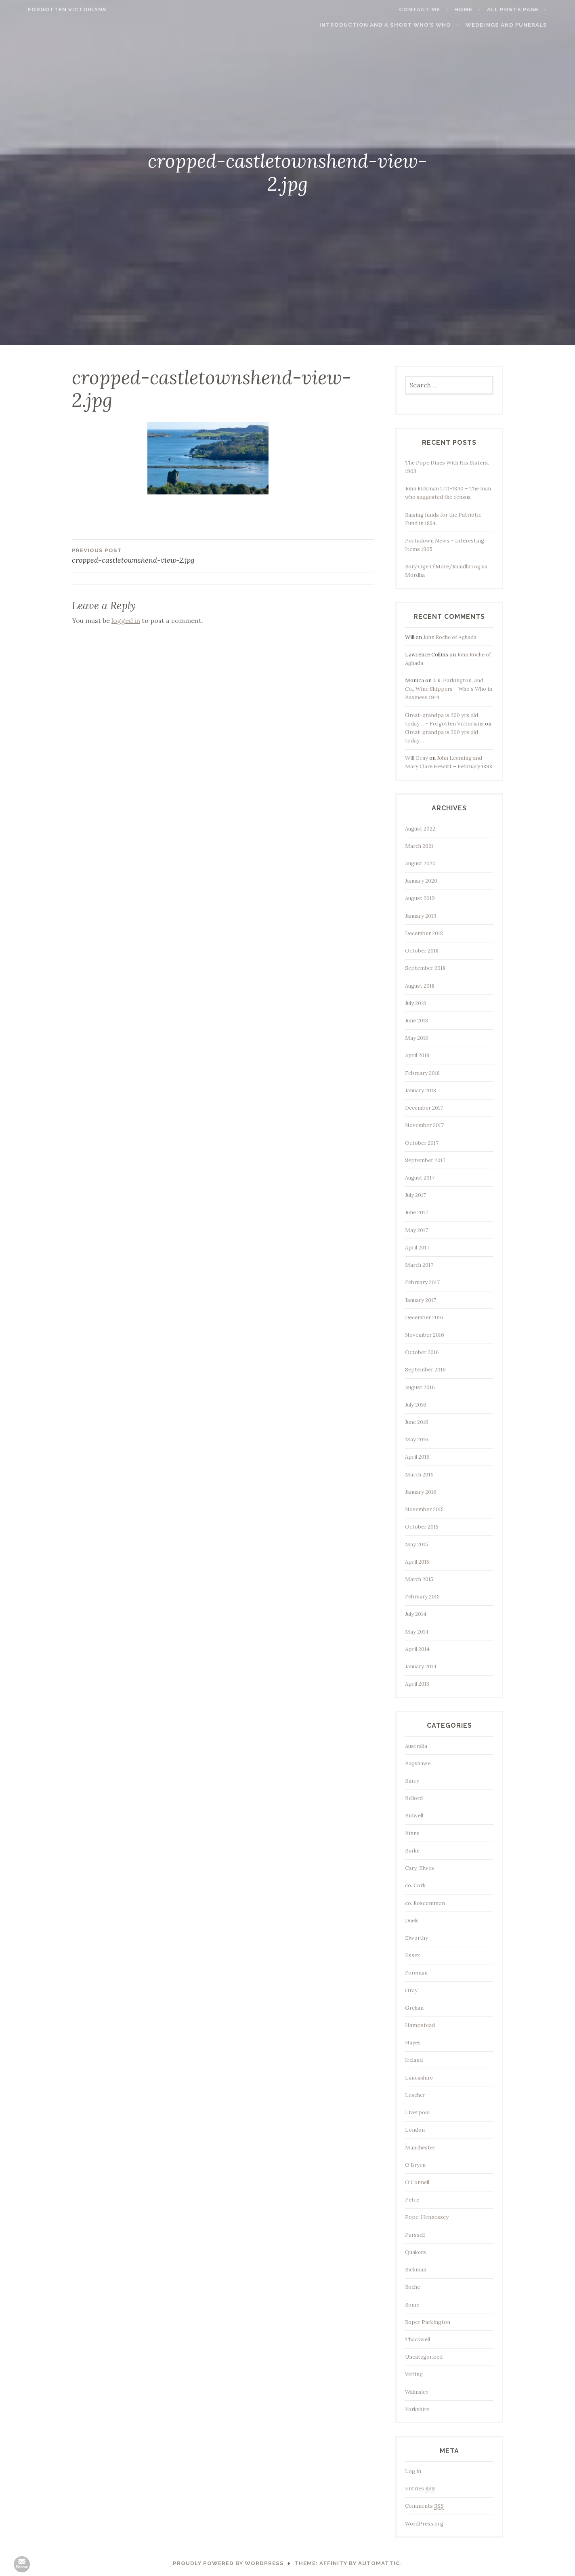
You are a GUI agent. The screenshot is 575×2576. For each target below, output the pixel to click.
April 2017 (417, 1247)
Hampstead (420, 2025)
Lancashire (419, 2077)
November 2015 (424, 1509)
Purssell (415, 2234)
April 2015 (417, 1561)
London (415, 2129)
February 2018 (422, 1073)
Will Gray (416, 758)
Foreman (416, 1972)
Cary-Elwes (419, 1868)
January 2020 (421, 880)
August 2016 (420, 1387)
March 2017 (419, 1265)
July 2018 (415, 1003)
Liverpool (417, 2112)
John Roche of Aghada (449, 637)
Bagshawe (417, 1763)
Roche (412, 2287)
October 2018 (422, 950)
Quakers (415, 2252)
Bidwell (414, 1815)
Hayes (413, 2042)
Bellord (414, 1798)
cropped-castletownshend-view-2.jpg (147, 555)
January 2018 (420, 1090)
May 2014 (416, 1631)
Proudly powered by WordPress (228, 2563)
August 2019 (420, 898)
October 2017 (422, 1143)
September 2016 (425, 1369)
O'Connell (417, 2182)
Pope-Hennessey (427, 2217)
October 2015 (422, 1526)
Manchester (420, 2147)
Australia (416, 1746)
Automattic (379, 2563)
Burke (412, 1850)
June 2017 (416, 1212)
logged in (125, 620)
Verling (414, 2374)
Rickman (415, 2269)
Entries (420, 2488)
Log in (413, 2471)
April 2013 (417, 1683)
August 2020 (420, 863)
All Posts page (530, 9)
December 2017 (424, 1107)
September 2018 (425, 968)
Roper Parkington (427, 2322)
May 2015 (416, 1544)
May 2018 (416, 1038)
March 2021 (419, 846)
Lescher (415, 2095)
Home (481, 9)
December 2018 (424, 933)
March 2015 (419, 1579)
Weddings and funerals (524, 25)
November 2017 (424, 1125)
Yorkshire (417, 2409)
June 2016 (416, 1422)
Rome (412, 2304)
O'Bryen (415, 2165)
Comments (424, 2506)
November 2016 (424, 1334)
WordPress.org (424, 2523)
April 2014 (417, 1649)
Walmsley (416, 2392)
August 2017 (419, 1177)
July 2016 (415, 1404)
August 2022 (420, 828)
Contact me (437, 9)
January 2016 (420, 1492)
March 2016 (419, 1474)
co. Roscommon (425, 1903)
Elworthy (416, 1938)
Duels (412, 1920)
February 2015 (422, 1596)
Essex (412, 1955)
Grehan (414, 2007)
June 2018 (416, 1020)
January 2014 (420, 1666)
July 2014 (415, 1614)
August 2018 (419, 985)
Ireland (414, 2060)
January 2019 (420, 916)
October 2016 (422, 1352)
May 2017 (416, 1230)
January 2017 (420, 1300)
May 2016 (416, 1439)
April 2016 (417, 1456)
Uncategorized (424, 2356)
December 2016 (424, 1317)
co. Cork (415, 1885)
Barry (412, 1780)
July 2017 (415, 1195)
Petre (412, 2199)
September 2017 (425, 1160)
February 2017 (422, 1282)
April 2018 (417, 1055)
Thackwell (417, 2339)
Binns (412, 1833)
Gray (411, 1990)
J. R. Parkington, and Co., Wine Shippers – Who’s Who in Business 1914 (448, 689)
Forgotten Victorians (49, 9)
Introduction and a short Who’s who (403, 25)
